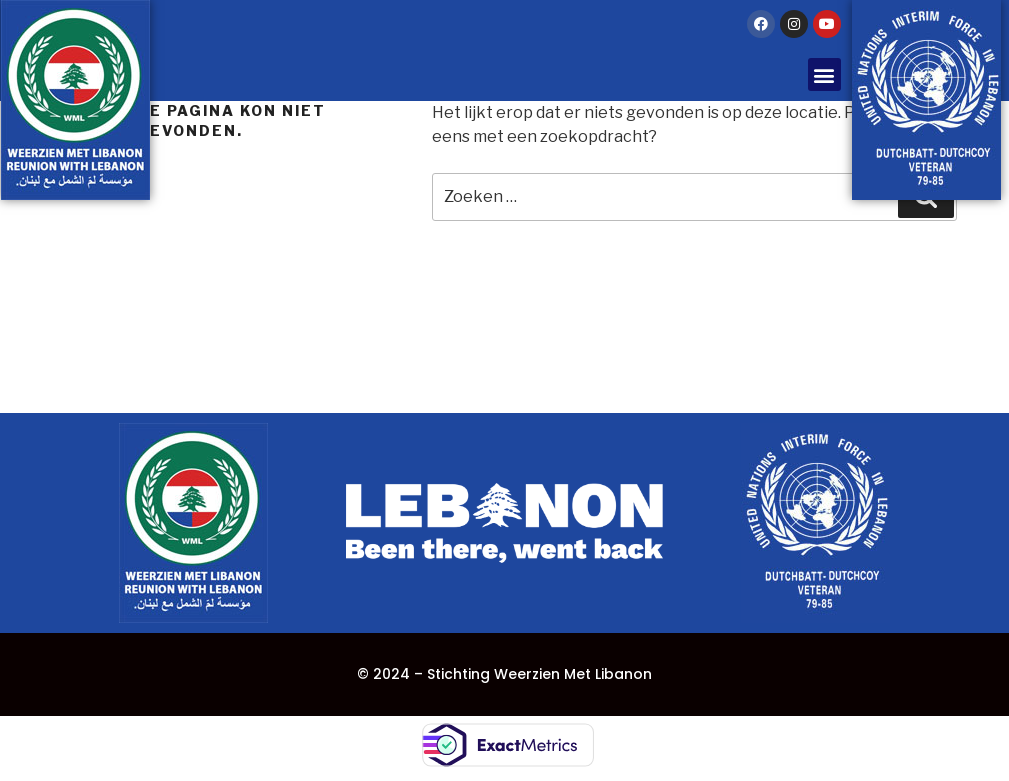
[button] (824, 74)
